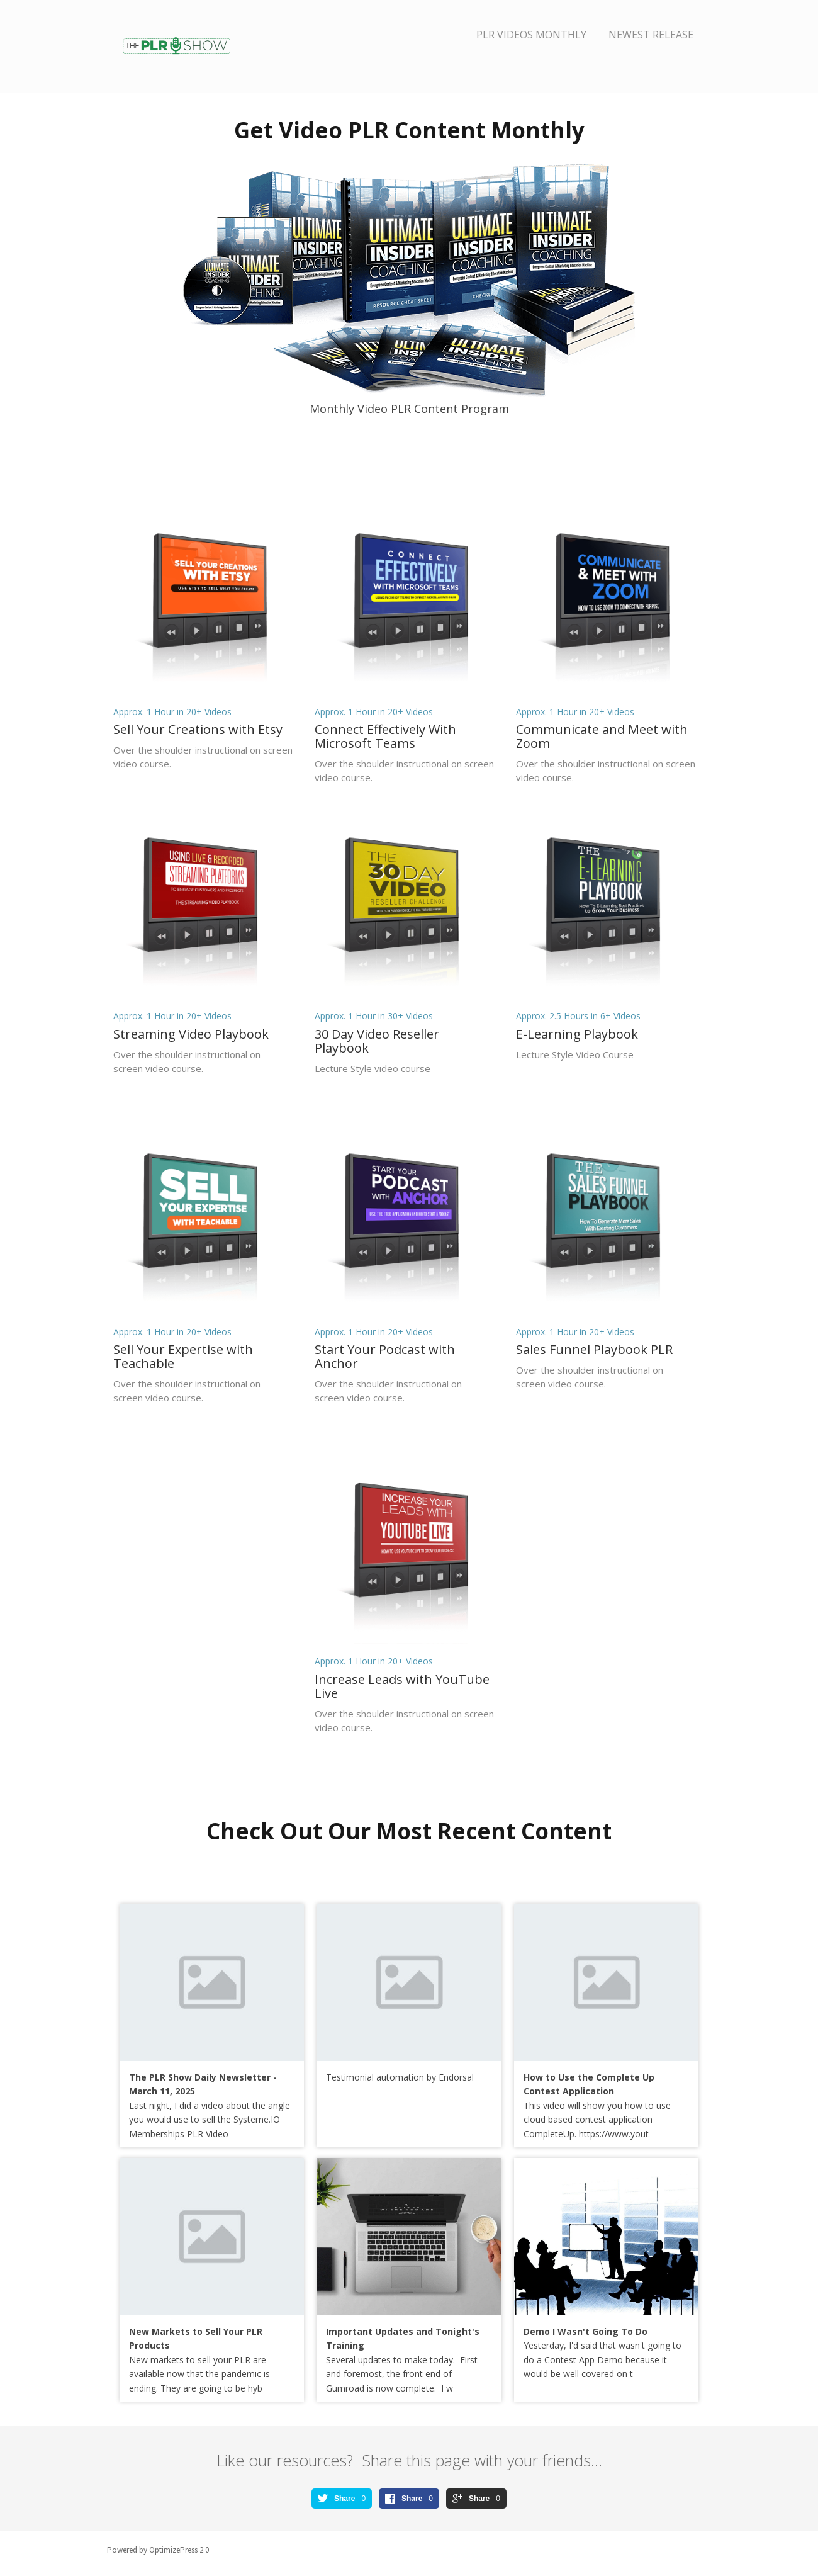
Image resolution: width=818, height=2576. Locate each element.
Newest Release (650, 35)
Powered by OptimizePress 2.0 (158, 2550)
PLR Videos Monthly (531, 35)
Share (344, 2498)
